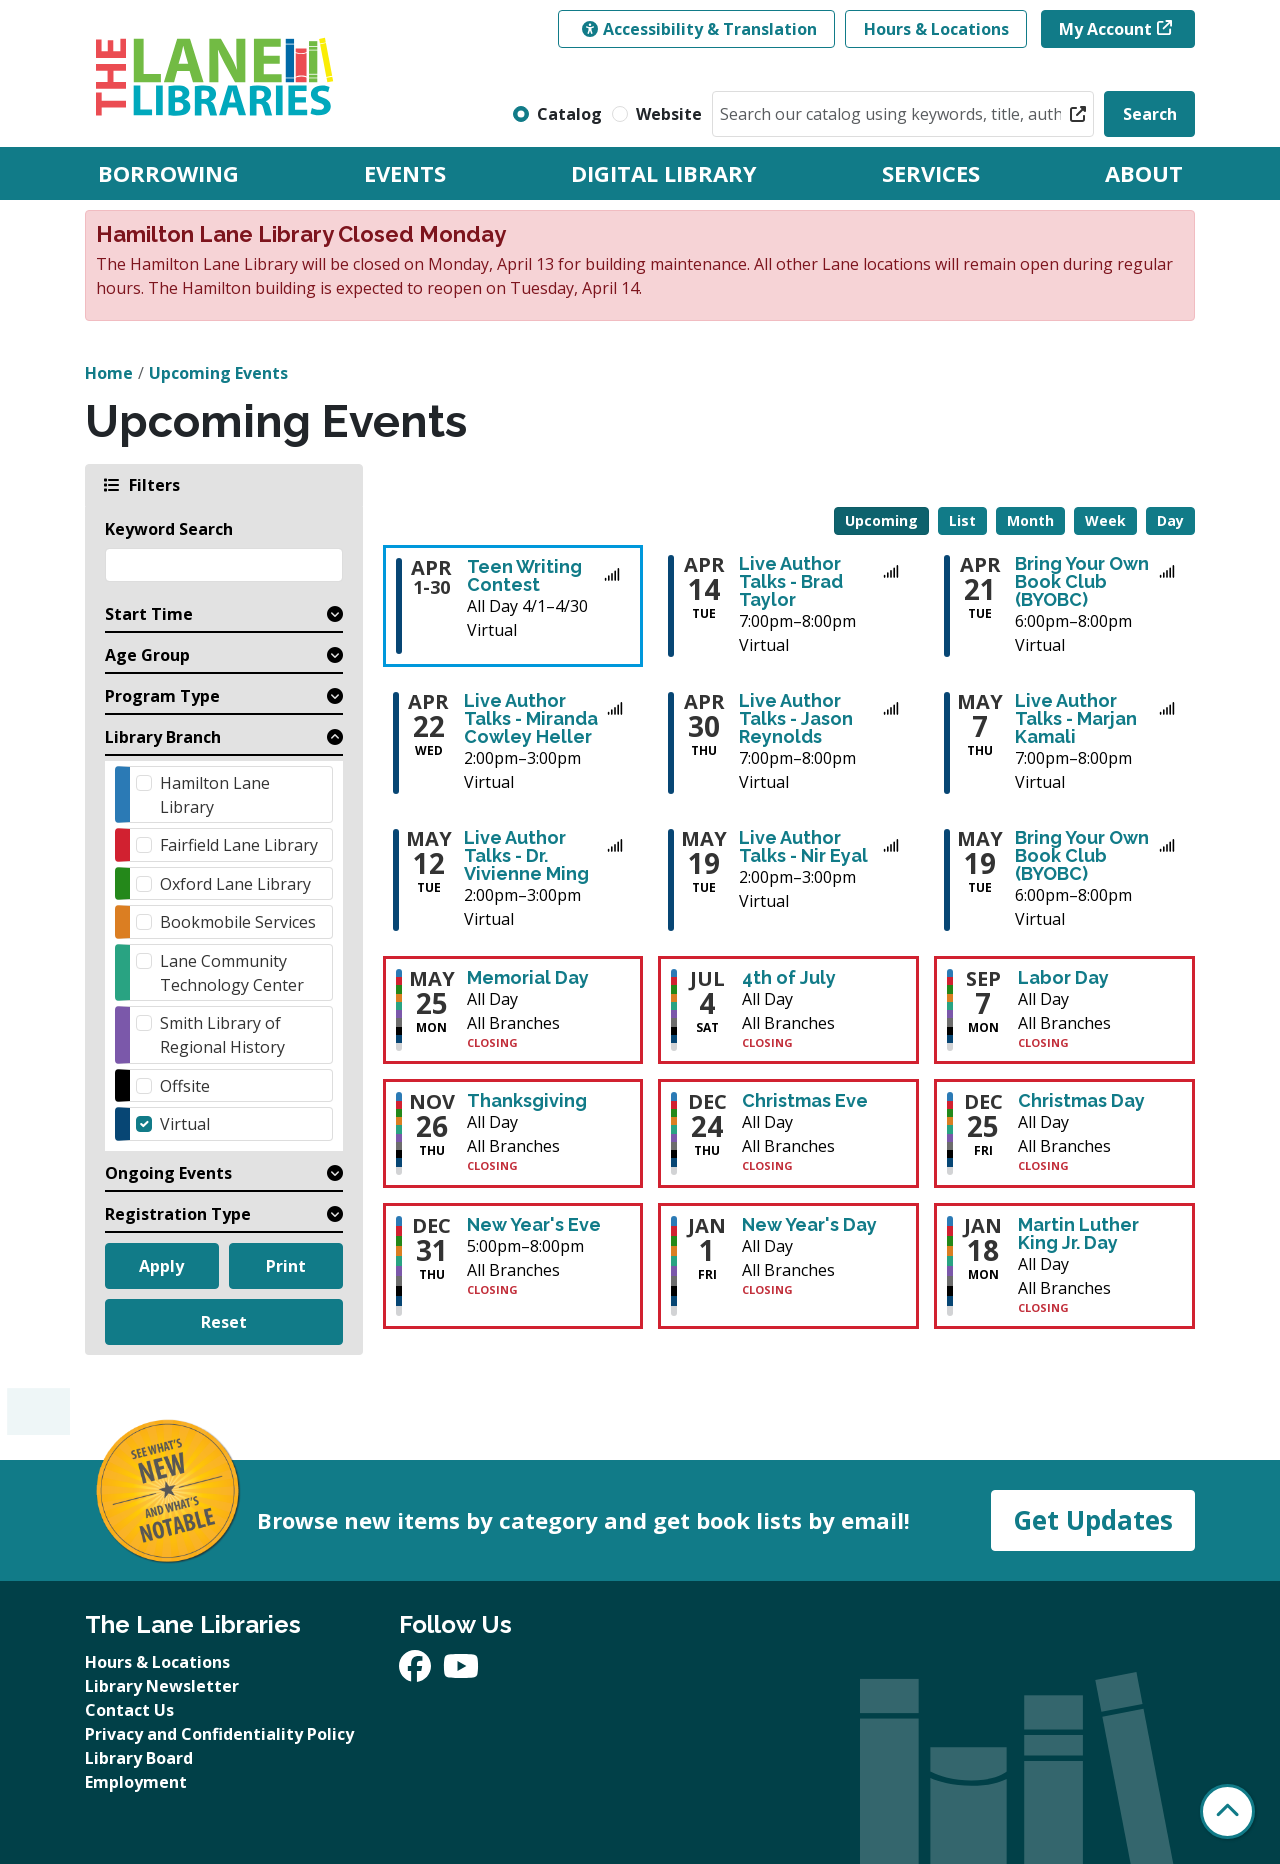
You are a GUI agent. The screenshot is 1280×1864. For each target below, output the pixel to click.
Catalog (569, 114)
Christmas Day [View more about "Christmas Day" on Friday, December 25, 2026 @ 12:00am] (1081, 1101)
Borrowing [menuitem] (168, 173)
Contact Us (129, 1710)
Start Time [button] (149, 614)
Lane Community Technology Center (232, 973)
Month (1030, 520)
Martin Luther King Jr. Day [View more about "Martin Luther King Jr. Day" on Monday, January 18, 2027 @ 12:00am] (1078, 1234)
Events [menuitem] (405, 173)
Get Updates (1093, 1520)
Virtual (185, 1124)
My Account (1105, 29)
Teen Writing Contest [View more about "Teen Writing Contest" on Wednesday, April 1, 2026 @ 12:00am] (524, 576)
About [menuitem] (1144, 173)
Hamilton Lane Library (215, 795)
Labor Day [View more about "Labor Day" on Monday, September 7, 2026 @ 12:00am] (1063, 978)
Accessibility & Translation (699, 29)
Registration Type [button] (178, 1214)
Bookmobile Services (238, 922)
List (962, 520)
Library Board (139, 1758)
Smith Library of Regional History (222, 1035)
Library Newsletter (162, 1686)
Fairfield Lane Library (239, 845)
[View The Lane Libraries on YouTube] (461, 1672)
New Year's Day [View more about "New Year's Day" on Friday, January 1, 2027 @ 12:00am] (809, 1225)
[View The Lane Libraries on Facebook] (417, 1672)
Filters (153, 484)
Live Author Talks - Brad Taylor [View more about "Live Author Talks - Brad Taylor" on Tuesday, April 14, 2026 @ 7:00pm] (791, 582)
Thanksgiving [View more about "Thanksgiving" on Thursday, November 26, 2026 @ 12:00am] (527, 1101)
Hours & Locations (936, 29)
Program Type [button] (162, 696)
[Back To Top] (1227, 1811)
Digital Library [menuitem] (664, 173)
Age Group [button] (147, 655)
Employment (136, 1782)
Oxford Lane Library (235, 884)
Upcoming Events (218, 373)
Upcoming (881, 520)
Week (1105, 520)
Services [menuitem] (931, 173)
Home (109, 373)
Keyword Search (169, 529)
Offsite (185, 1086)
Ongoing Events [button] (168, 1173)
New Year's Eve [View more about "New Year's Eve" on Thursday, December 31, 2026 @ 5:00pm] (534, 1225)
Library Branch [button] (163, 737)
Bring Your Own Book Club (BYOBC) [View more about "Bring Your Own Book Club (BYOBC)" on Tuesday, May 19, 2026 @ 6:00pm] (1082, 856)
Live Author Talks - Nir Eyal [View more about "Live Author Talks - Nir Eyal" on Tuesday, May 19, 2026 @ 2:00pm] (803, 847)
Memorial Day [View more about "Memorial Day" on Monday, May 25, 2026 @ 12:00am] (528, 978)
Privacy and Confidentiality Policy (219, 1734)
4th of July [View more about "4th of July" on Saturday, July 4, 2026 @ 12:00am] (789, 978)
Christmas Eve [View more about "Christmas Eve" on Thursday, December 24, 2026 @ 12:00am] (805, 1101)
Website (669, 114)
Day (1170, 520)
